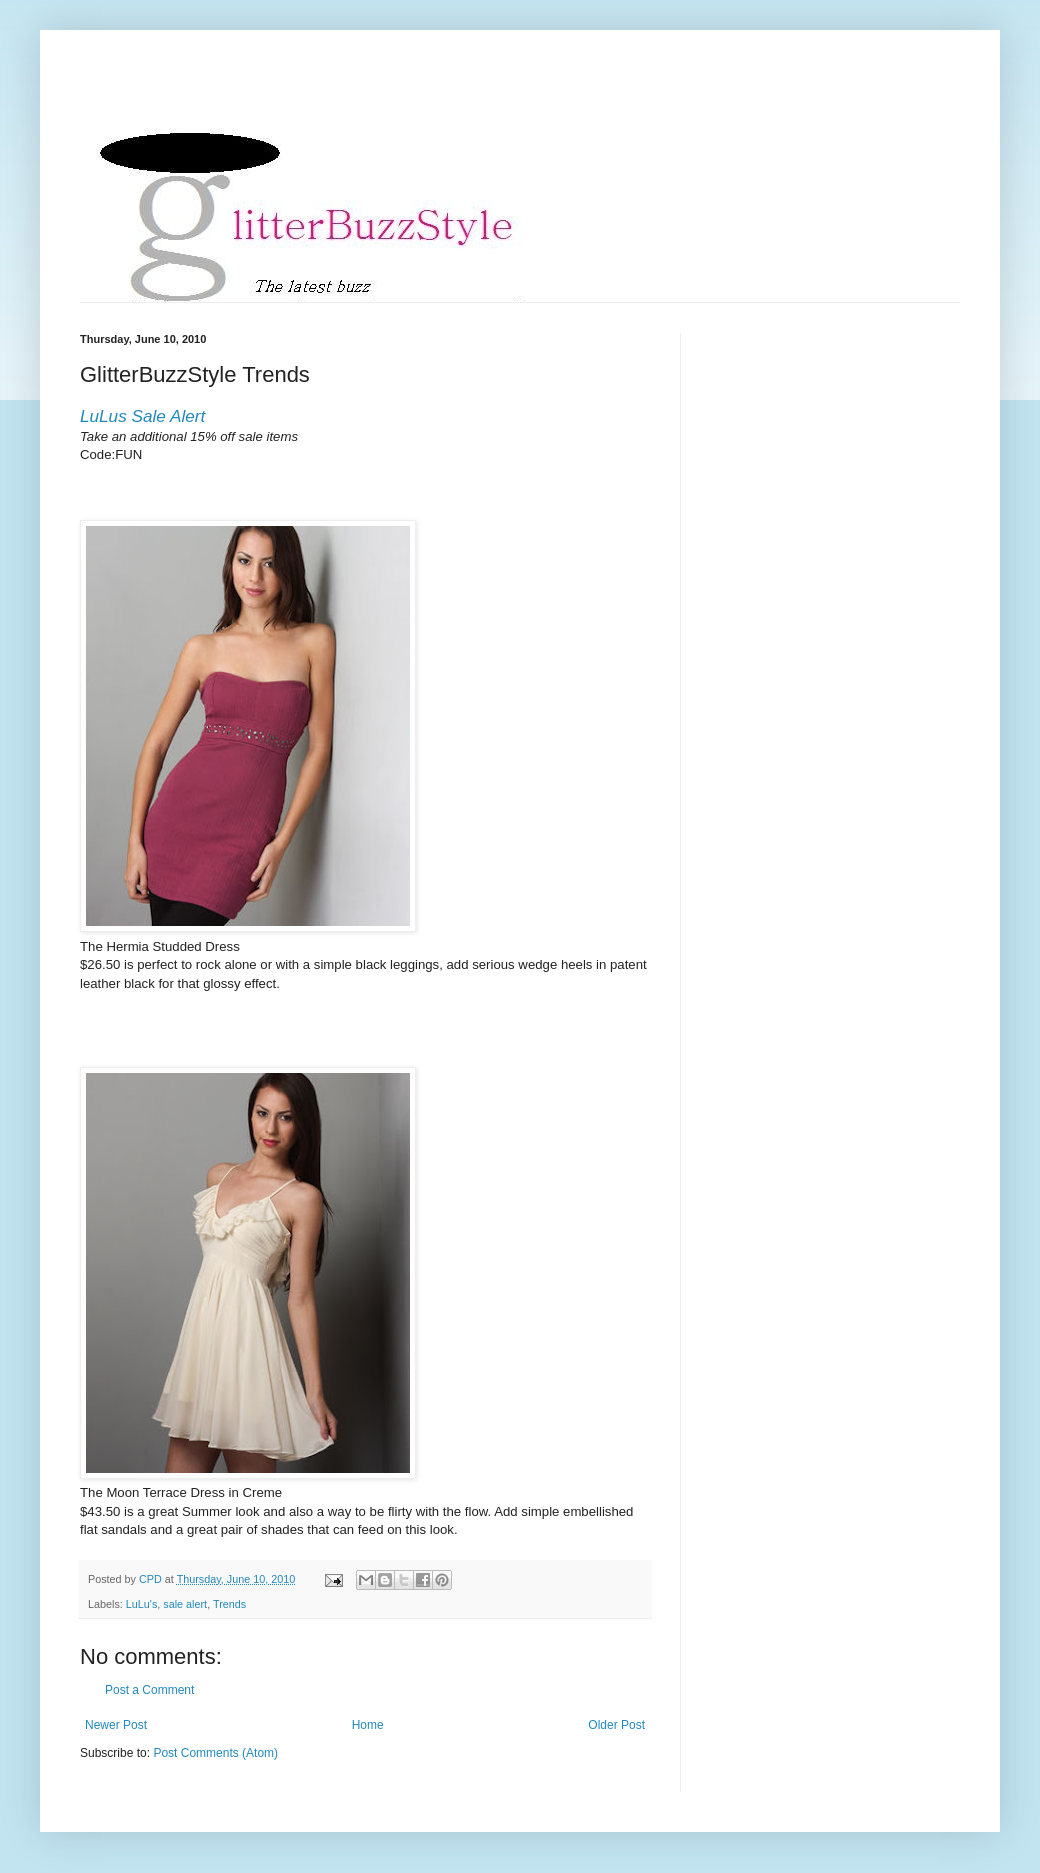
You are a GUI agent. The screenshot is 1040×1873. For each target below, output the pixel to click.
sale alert (185, 1604)
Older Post (616, 1725)
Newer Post (116, 1725)
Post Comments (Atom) (215, 1753)
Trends (229, 1604)
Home (368, 1725)
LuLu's (141, 1604)
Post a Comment (149, 1690)
